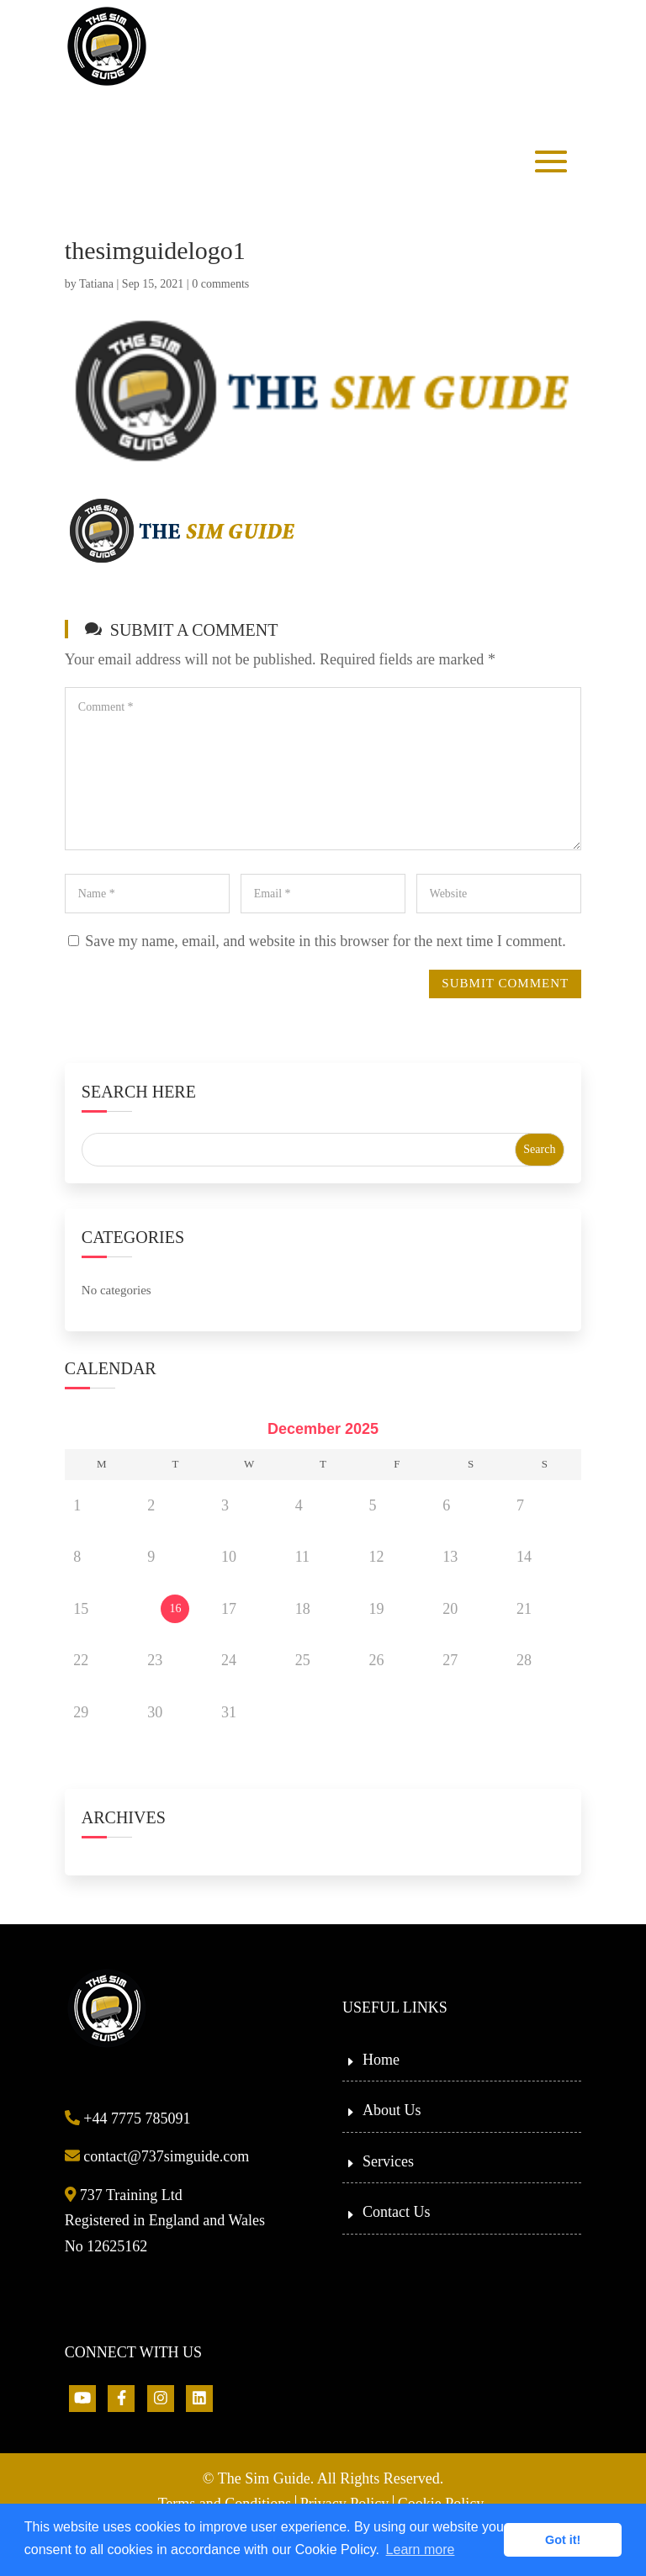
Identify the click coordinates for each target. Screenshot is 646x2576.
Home (381, 2059)
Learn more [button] (420, 2549)
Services (388, 2161)
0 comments (220, 284)
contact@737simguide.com (157, 2156)
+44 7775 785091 (128, 2118)
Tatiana (96, 284)
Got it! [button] (562, 2540)
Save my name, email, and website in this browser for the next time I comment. (325, 941)
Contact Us (397, 2211)
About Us (392, 2110)
